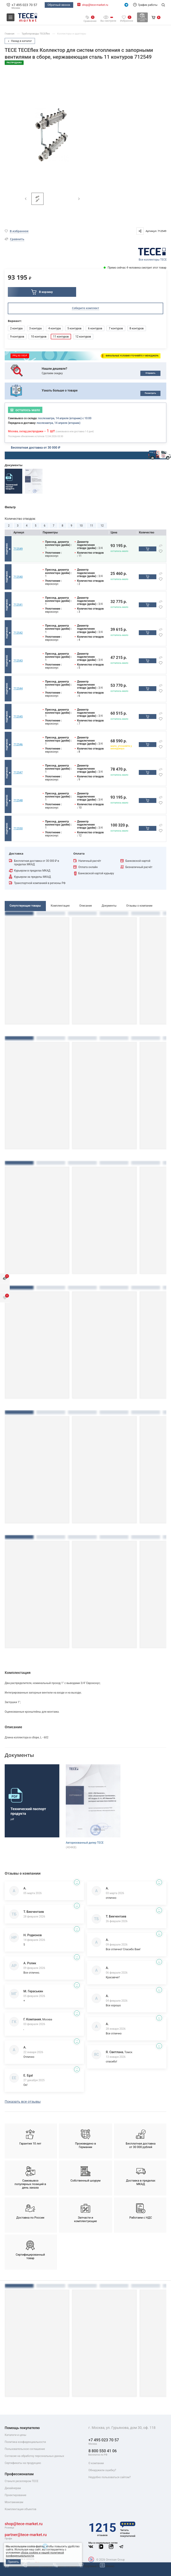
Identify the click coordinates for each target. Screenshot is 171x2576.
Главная (10, 33)
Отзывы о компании (139, 905)
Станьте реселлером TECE (21, 2481)
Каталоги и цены (15, 2434)
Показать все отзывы (23, 2102)
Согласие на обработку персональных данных (34, 2456)
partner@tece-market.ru (26, 2536)
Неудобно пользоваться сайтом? (109, 2477)
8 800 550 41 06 (102, 2452)
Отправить (150, 373)
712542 (18, 632)
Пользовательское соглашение (25, 2448)
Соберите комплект (85, 308)
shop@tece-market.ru (95, 4)
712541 (18, 604)
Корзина (89, 2566)
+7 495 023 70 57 (24, 5)
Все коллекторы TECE (153, 259)
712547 (18, 772)
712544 (18, 688)
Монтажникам (14, 2502)
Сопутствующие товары (25, 905)
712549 (18, 548)
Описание (85, 905)
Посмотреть (150, 393)
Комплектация (60, 905)
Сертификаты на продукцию (23, 2463)
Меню (107, 2566)
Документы (109, 905)
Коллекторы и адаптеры (71, 33)
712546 (18, 744)
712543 (18, 660)
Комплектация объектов (20, 2509)
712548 (18, 800)
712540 (18, 576)
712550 (18, 828)
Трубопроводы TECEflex (36, 33)
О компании (96, 2463)
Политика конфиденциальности (25, 2441)
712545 (18, 716)
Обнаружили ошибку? (102, 2470)
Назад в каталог (20, 40)
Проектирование (15, 2495)
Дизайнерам (13, 2488)
